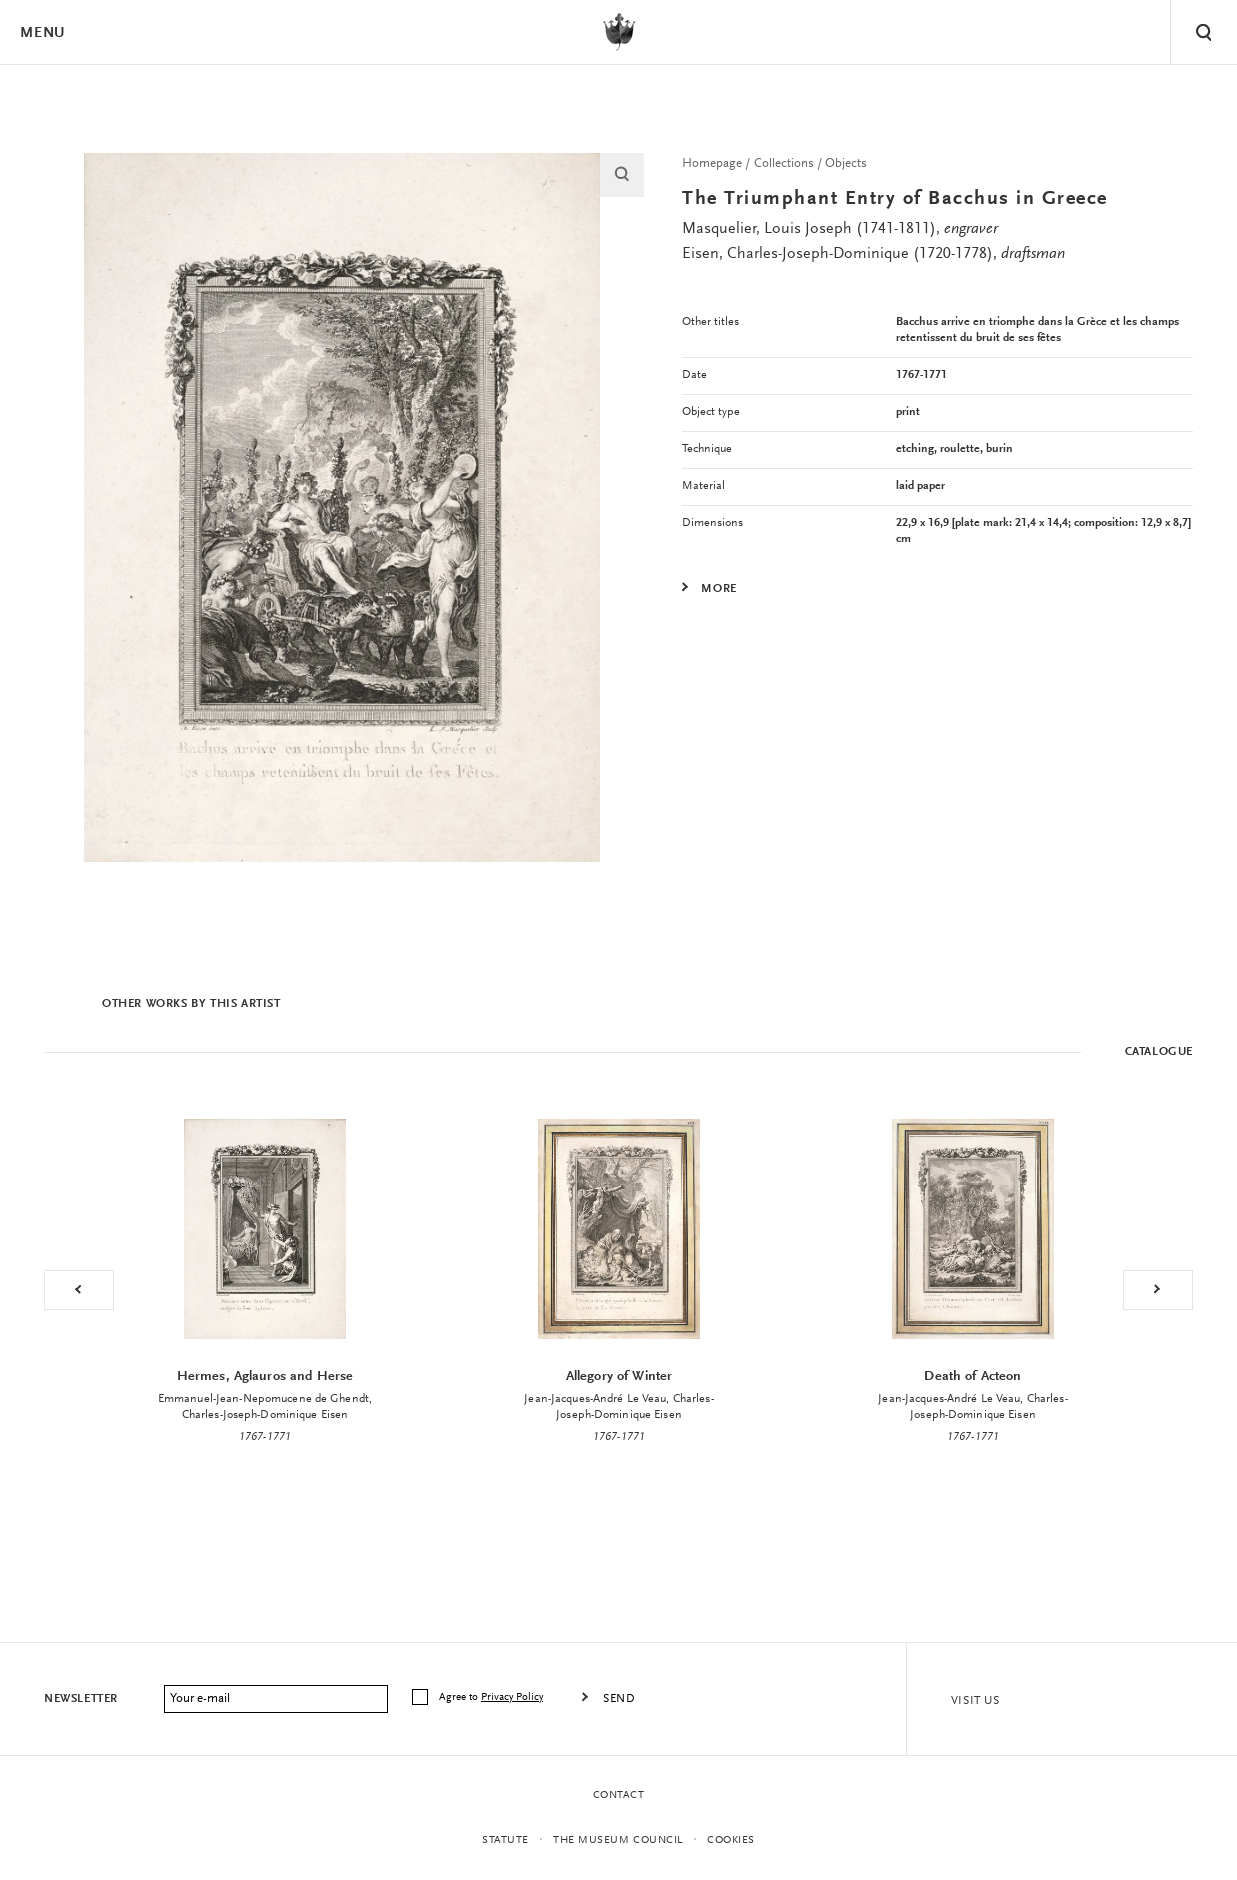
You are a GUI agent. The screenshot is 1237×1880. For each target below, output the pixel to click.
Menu (42, 33)
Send (619, 1699)
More (718, 589)
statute (505, 1840)
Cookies (731, 1840)
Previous (79, 1290)
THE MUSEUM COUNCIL (618, 1840)
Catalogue (1159, 1052)
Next (1158, 1290)
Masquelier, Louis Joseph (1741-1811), (840, 229)
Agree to (492, 1697)
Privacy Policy (512, 1697)
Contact (619, 1795)
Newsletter (81, 1699)
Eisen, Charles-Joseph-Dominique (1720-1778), (873, 254)
